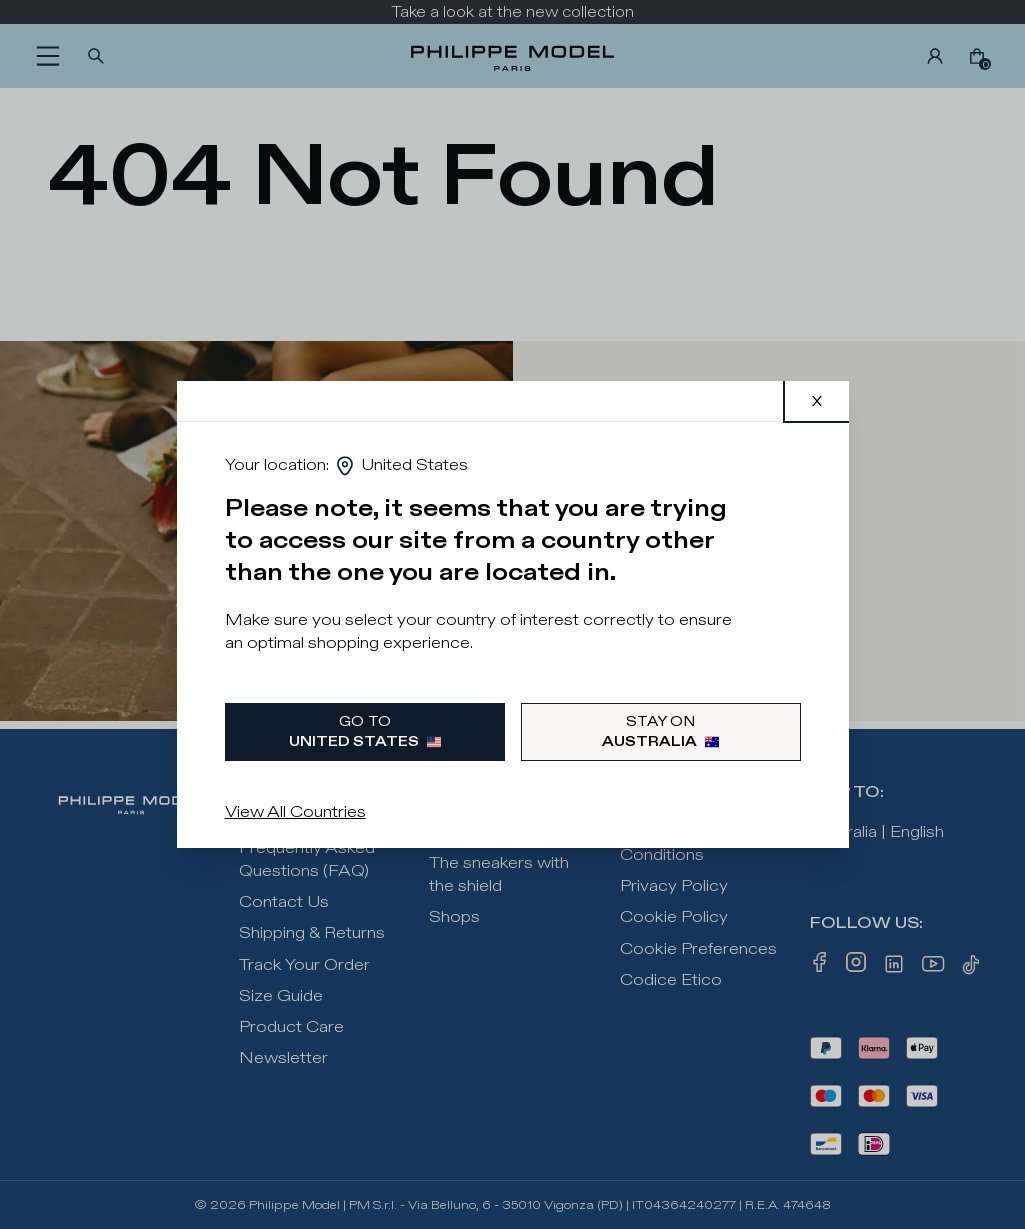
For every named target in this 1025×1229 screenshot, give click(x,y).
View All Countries (295, 812)
